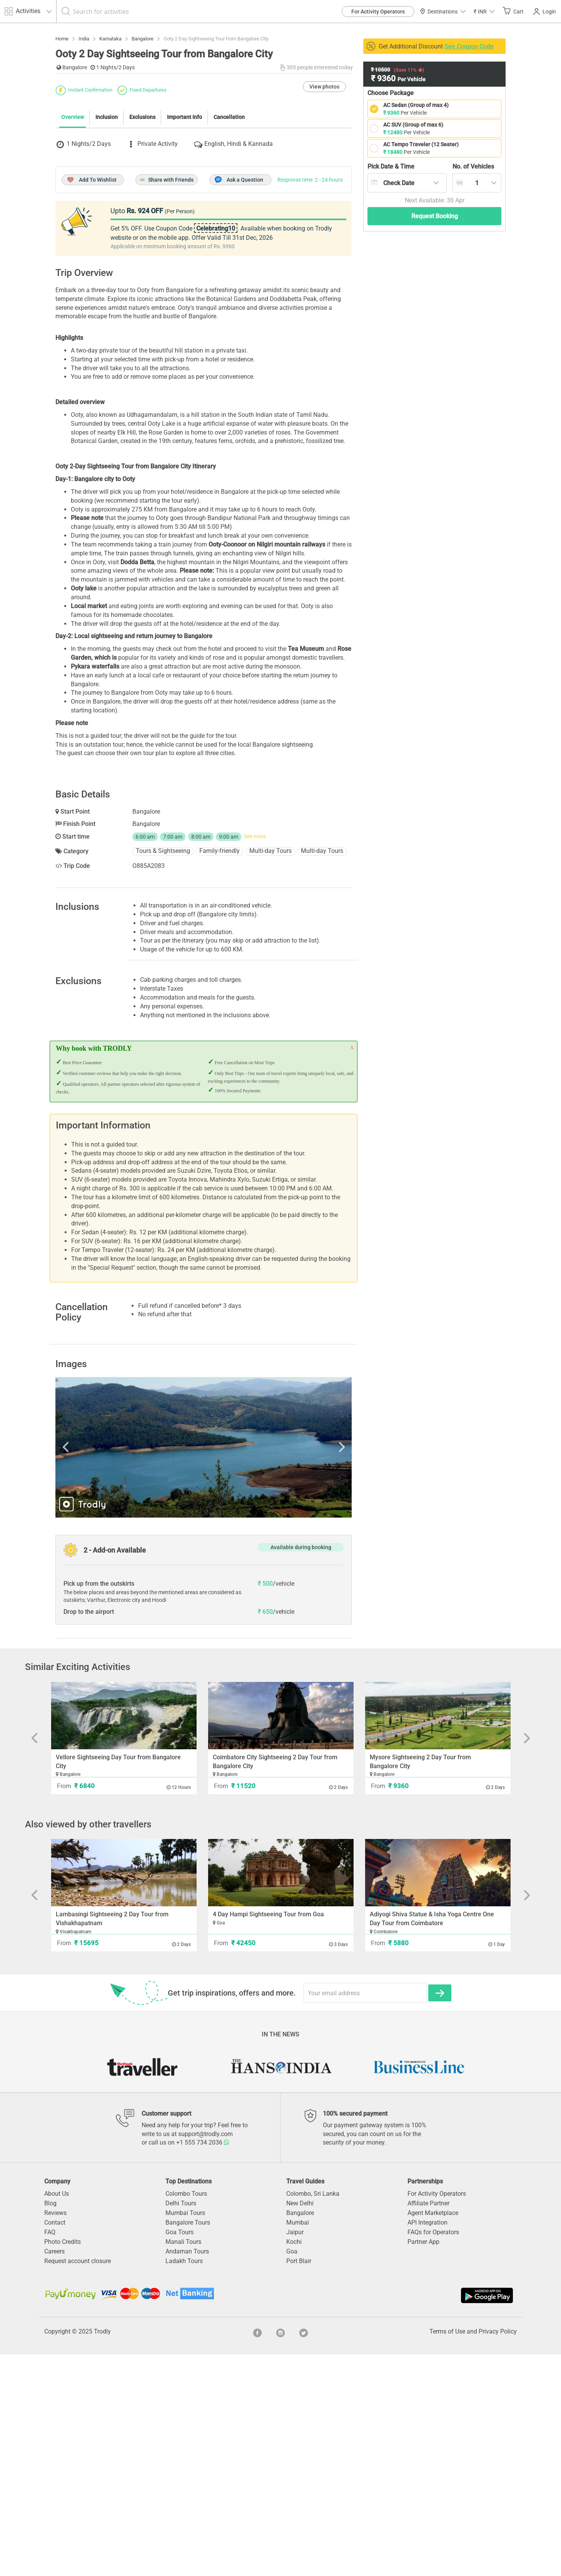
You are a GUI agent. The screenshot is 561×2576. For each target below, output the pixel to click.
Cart (513, 11)
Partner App (423, 2463)
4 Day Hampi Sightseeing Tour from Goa (268, 2136)
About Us (56, 2415)
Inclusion (106, 257)
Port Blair (298, 2482)
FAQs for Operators (433, 2453)
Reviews (55, 2434)
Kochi (294, 2463)
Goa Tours (179, 2453)
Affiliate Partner (428, 2425)
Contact (54, 2444)
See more (255, 1058)
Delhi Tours (180, 2425)
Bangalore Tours (187, 2444)
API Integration (427, 2444)
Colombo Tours (186, 2415)
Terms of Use (447, 2553)
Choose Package (390, 93)
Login (544, 11)
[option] (203, 1669)
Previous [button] (99, 1669)
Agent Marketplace (432, 2434)
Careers (54, 2473)
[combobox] (407, 182)
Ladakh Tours (184, 2482)
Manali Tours (183, 2463)
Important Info (184, 257)
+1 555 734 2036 (202, 2364)
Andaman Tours (187, 2473)
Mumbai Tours (185, 2434)
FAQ (49, 2453)
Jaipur (295, 2453)
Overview (72, 257)
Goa (291, 2473)
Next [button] (307, 1669)
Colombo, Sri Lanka (312, 2415)
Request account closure (77, 2482)
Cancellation (229, 257)
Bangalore (300, 2434)
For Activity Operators (378, 11)
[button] (484, 11)
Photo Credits (62, 2463)
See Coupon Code (469, 46)
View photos (324, 227)
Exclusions (142, 257)
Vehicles (473, 166)
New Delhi (300, 2425)
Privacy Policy (498, 2553)
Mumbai (297, 2444)
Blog (50, 2425)
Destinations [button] (443, 11)
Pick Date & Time (390, 166)
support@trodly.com (205, 2355)
